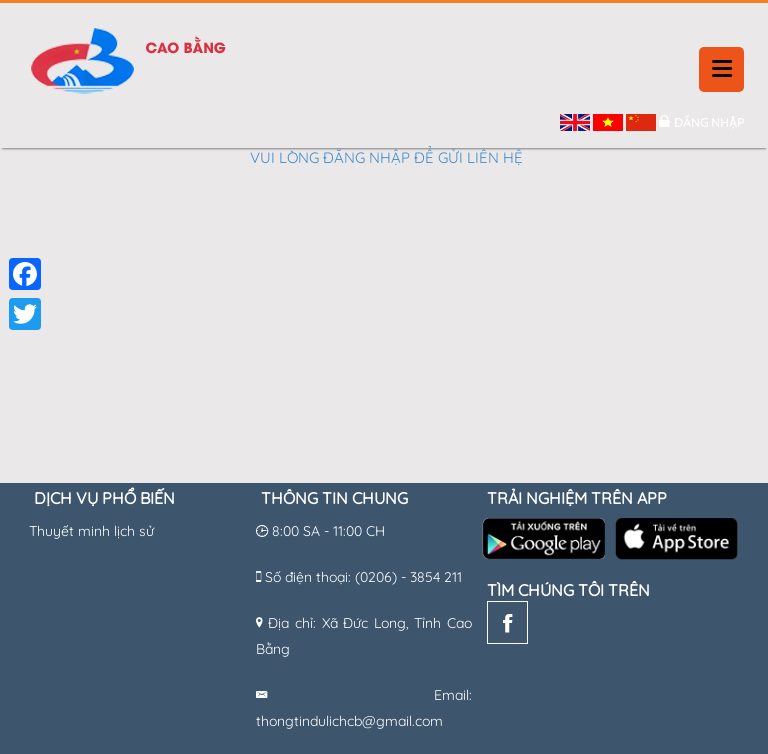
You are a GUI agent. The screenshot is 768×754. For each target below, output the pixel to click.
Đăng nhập (709, 122)
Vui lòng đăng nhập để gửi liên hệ (386, 157)
